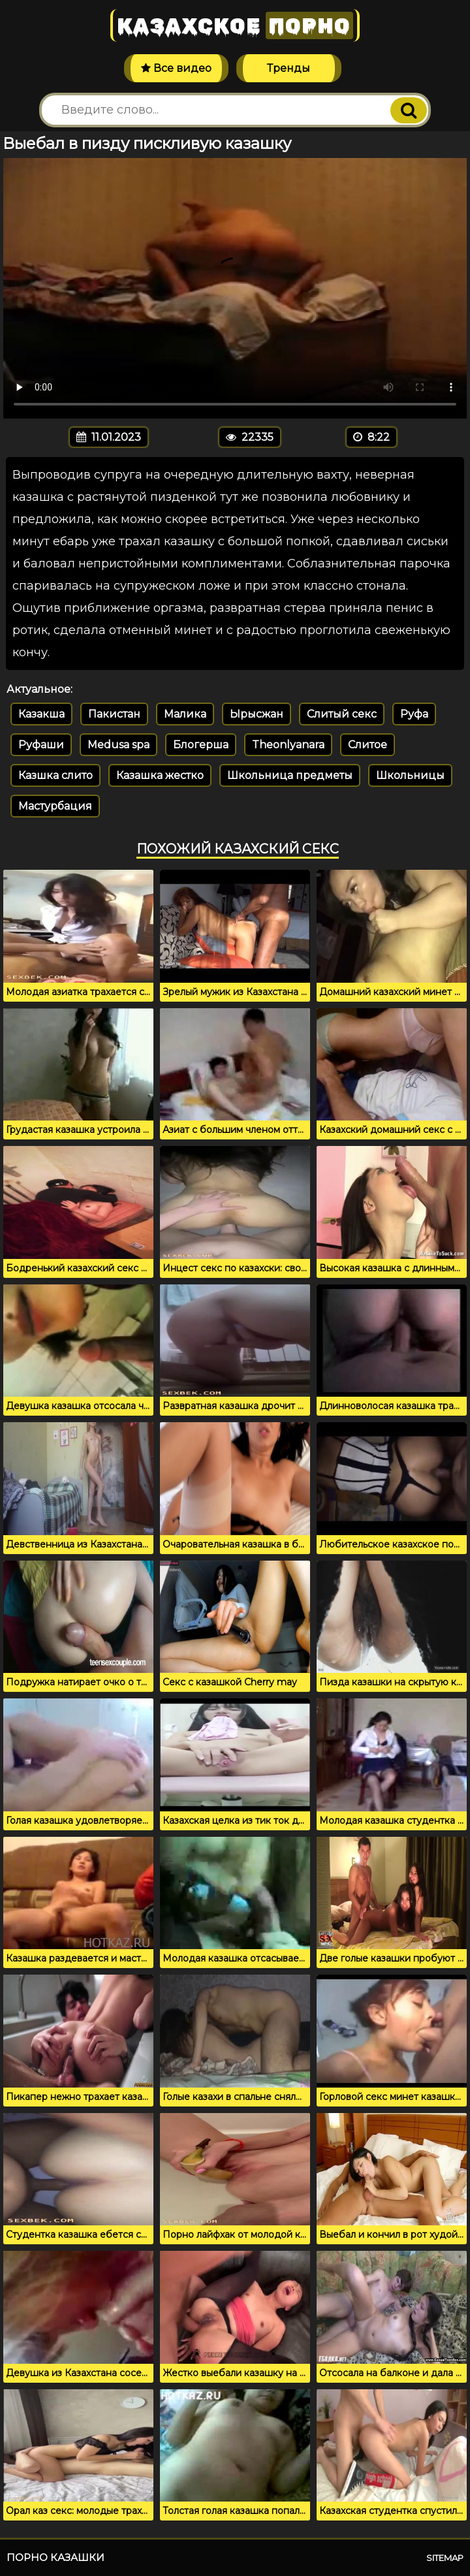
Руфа (414, 714)
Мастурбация (55, 806)
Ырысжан (256, 714)
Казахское (235, 25)
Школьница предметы (289, 775)
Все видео (176, 68)
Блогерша (200, 745)
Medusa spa (118, 745)
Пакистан (114, 714)
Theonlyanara (288, 745)
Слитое (367, 745)
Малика (185, 714)
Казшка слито (55, 775)
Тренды (288, 68)
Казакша (41, 714)
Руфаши (41, 745)
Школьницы (410, 775)
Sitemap (444, 2557)
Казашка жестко (160, 775)
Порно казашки (55, 2557)
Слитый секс (342, 714)
